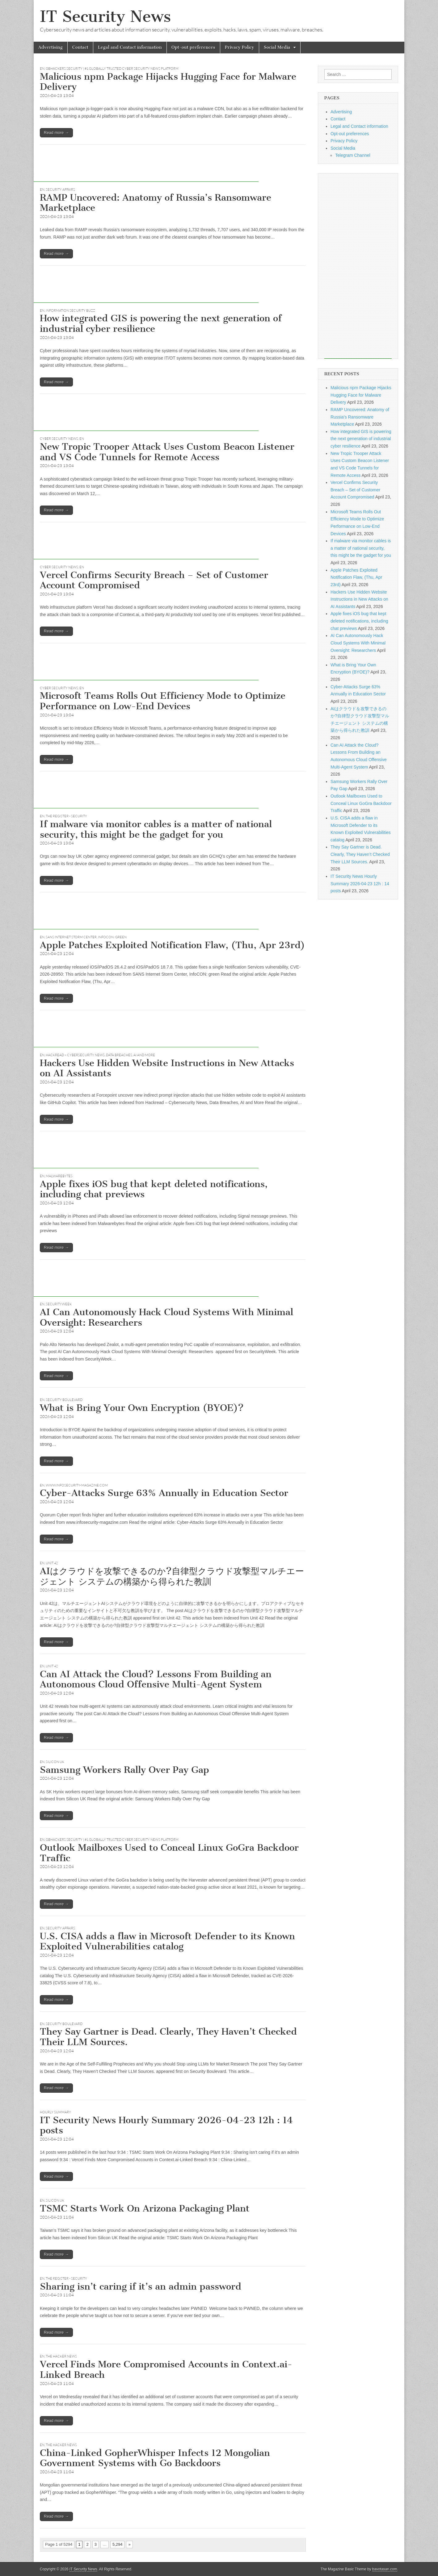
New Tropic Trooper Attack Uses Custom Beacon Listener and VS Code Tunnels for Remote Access (167, 452)
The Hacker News (61, 2356)
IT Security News (105, 16)
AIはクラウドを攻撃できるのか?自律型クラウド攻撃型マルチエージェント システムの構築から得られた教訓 (172, 1576)
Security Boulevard (64, 1400)
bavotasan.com (384, 2569)
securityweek (59, 1304)
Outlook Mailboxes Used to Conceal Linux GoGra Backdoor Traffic (169, 1853)
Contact (80, 47)
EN (42, 68)
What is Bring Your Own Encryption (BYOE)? (142, 1407)
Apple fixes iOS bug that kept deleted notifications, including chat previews (153, 1189)
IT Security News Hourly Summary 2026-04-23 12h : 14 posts (166, 2125)
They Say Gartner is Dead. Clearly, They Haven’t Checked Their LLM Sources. (168, 2037)
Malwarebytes (59, 1176)
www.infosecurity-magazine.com (77, 1485)
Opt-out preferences (193, 47)
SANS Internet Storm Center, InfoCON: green (86, 937)
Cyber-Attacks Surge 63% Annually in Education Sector (164, 1492)
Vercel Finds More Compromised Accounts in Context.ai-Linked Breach (166, 2369)
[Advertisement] (146, 168)
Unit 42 (52, 1563)
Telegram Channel (352, 155)
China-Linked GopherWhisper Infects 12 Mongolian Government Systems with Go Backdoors (155, 2458)
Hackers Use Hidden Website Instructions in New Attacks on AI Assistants (167, 1068)
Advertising (50, 47)
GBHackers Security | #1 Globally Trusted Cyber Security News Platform (112, 68)
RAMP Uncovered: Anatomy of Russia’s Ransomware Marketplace (155, 203)
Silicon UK (55, 1762)
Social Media (277, 47)
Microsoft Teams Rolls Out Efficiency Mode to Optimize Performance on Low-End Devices (162, 701)
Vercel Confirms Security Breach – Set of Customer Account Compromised (154, 580)
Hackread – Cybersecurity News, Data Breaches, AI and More (100, 1055)
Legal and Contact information (130, 47)
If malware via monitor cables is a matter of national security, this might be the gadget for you (156, 829)
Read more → (56, 132)
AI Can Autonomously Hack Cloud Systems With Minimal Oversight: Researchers (166, 1317)
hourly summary (55, 2112)
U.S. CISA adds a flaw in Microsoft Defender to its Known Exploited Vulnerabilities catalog (167, 1941)
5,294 (117, 2544)
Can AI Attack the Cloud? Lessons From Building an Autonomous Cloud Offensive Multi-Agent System (156, 1679)
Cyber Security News (59, 438)
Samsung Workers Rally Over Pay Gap (124, 1769)
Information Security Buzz (70, 310)
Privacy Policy (239, 47)
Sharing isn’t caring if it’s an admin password (140, 2286)
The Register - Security (66, 816)
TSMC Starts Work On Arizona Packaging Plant (145, 2208)
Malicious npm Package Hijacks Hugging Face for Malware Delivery (168, 82)
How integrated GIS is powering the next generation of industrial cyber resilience (161, 323)
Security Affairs (60, 189)
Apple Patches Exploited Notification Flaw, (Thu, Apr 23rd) (172, 945)
